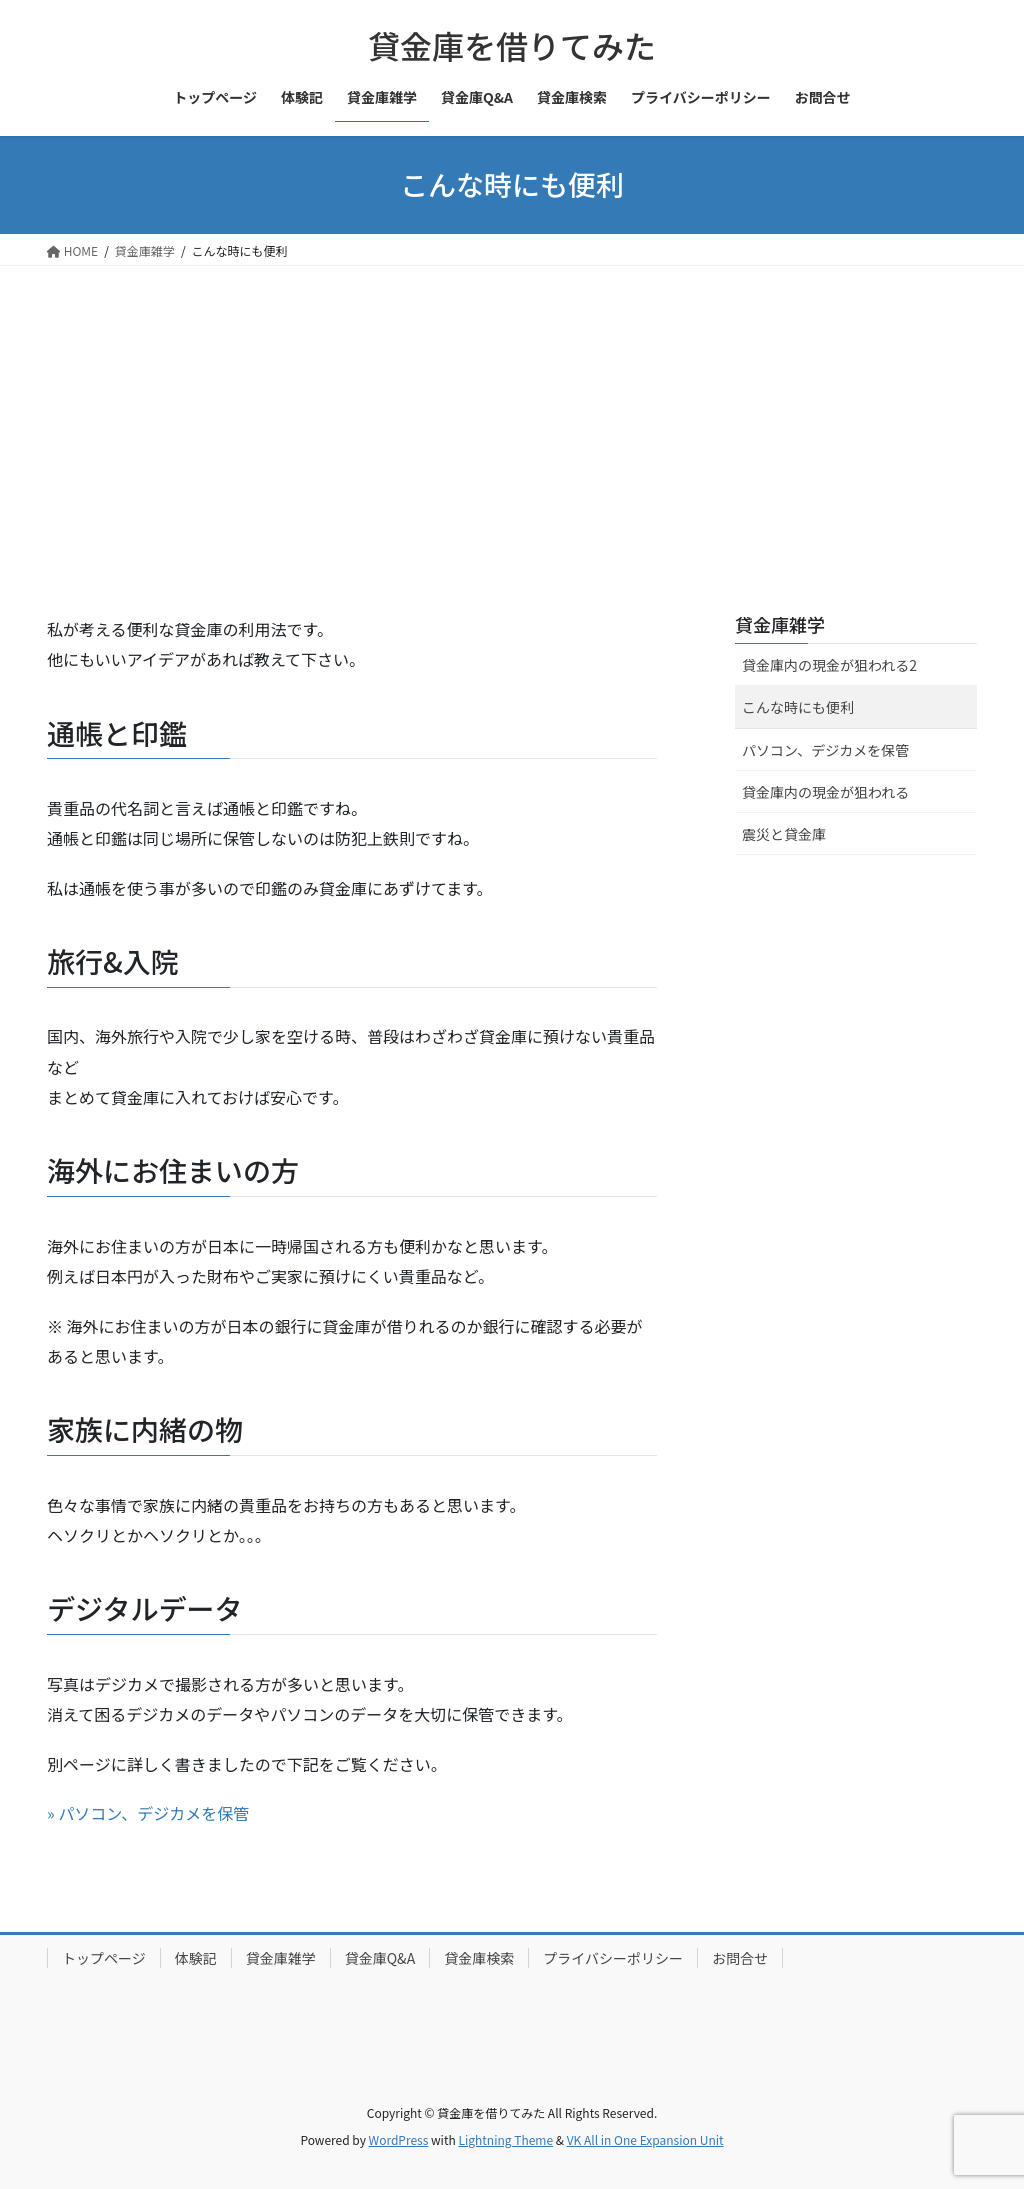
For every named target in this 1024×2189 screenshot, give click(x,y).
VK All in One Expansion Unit (645, 2139)
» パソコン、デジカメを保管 (148, 1813)
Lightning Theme (505, 2139)
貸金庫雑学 (780, 624)
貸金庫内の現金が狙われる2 (829, 665)
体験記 (196, 1958)
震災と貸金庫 (784, 834)
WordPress (399, 2139)
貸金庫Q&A (380, 1958)
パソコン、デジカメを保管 (825, 750)
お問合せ (740, 1958)
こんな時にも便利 (798, 707)
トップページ (104, 1958)
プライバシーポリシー (613, 1958)
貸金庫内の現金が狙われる (825, 792)
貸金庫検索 (479, 1958)
